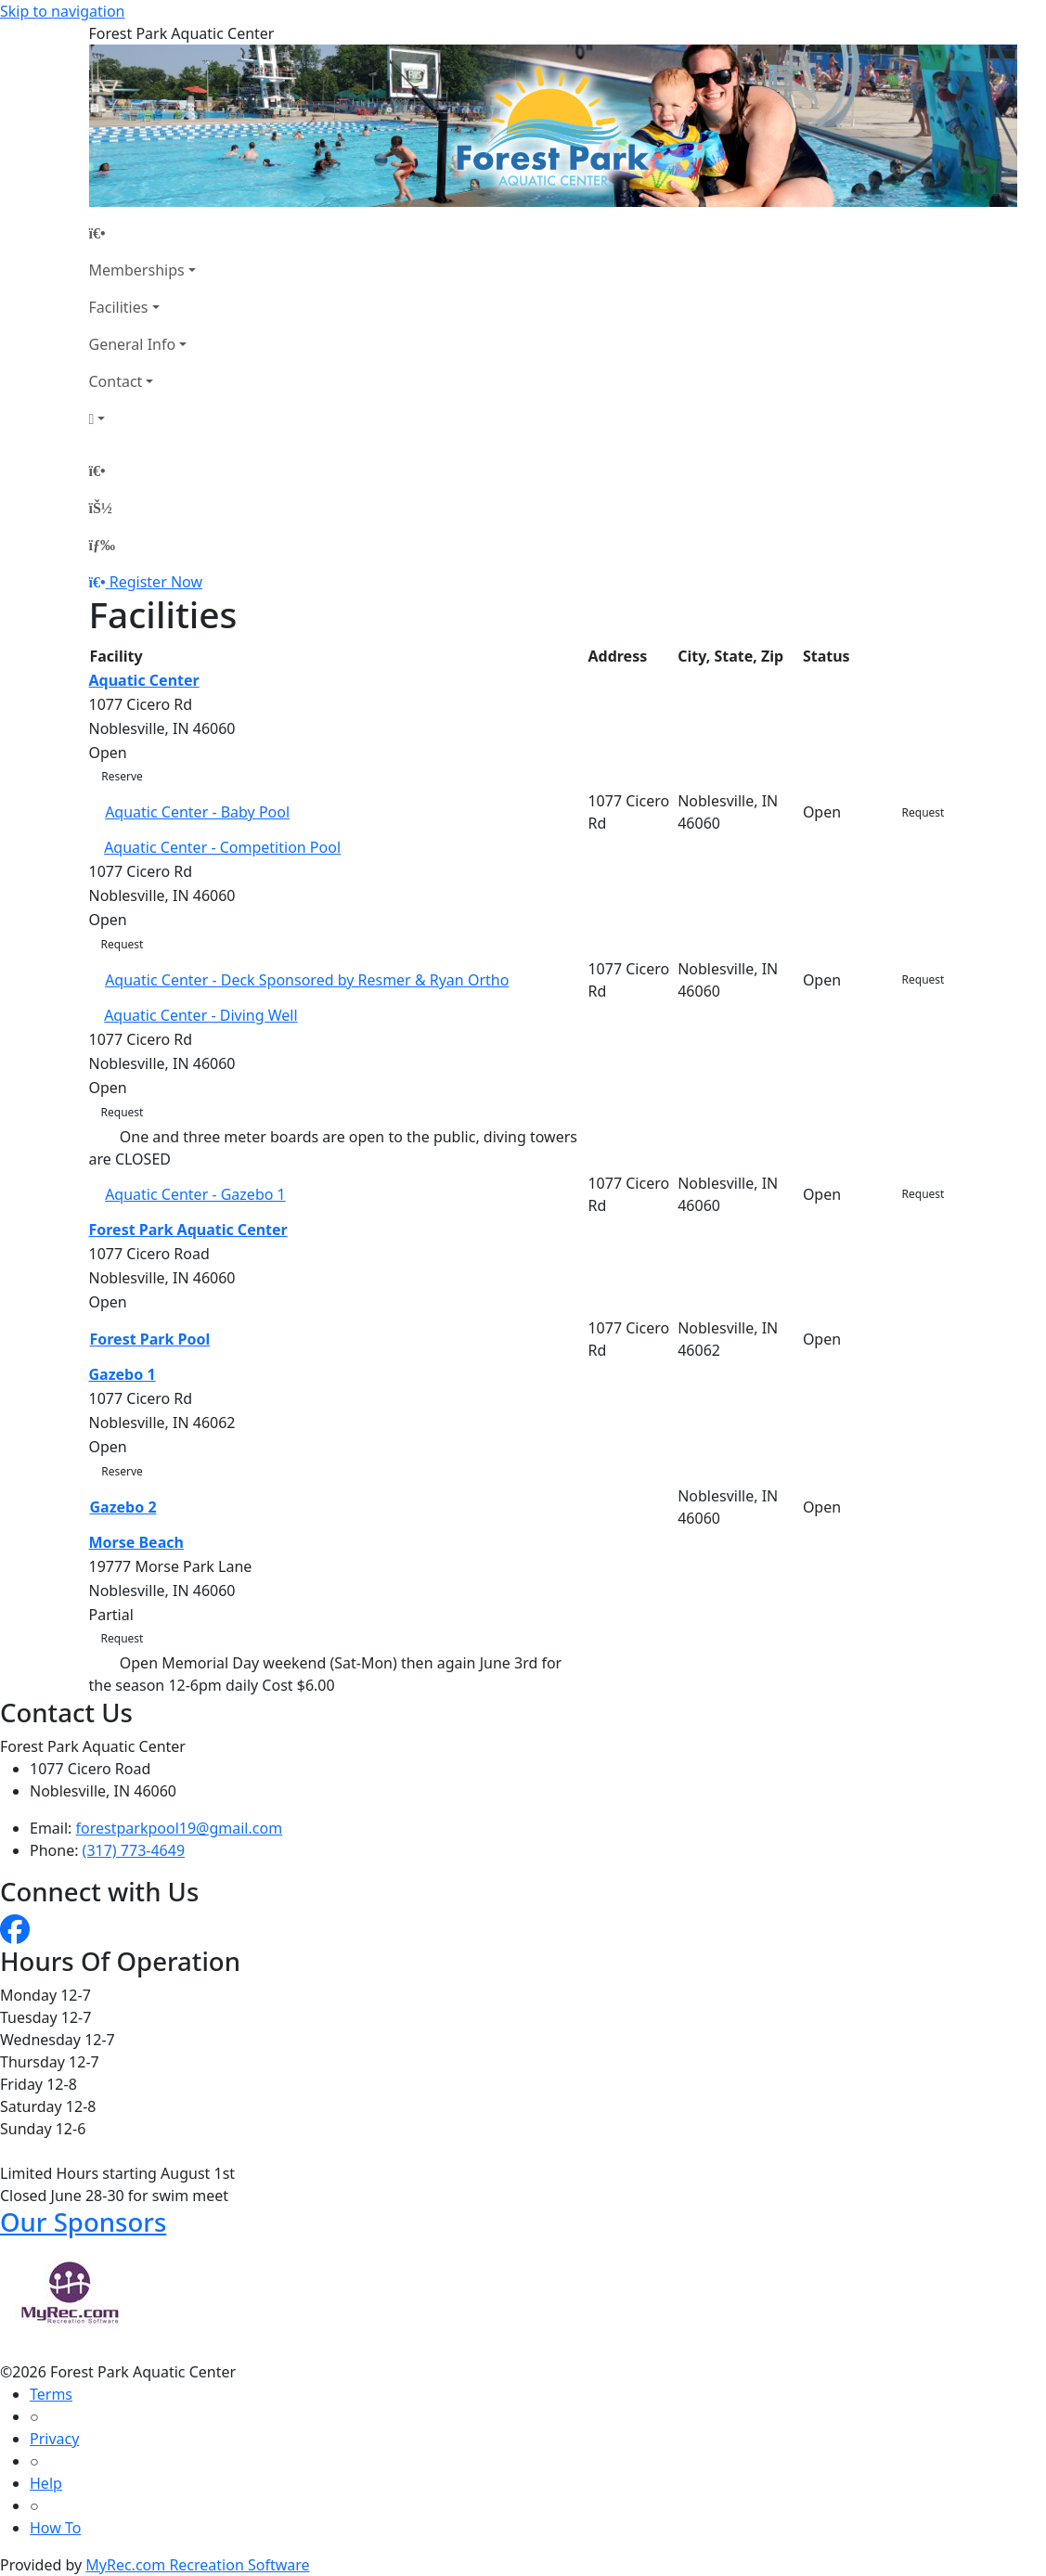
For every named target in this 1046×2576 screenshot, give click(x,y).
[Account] (142, 418)
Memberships (137, 270)
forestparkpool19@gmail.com (179, 1828)
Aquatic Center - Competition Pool (222, 847)
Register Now (156, 582)
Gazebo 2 (123, 1507)
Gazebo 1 (122, 1374)
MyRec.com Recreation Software (197, 2565)
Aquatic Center (144, 680)
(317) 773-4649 (134, 1850)
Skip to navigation (62, 11)
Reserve (122, 776)
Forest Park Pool (150, 1339)
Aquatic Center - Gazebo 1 (195, 1194)
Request (923, 812)
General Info (132, 344)
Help (46, 2483)
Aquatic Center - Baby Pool (197, 812)
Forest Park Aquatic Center (188, 1229)
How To (55, 2528)
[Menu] (102, 544)
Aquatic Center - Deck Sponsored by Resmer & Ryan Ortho (307, 980)
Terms (51, 2394)
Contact (116, 381)
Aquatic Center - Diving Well (200, 1015)
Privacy (54, 2438)
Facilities (119, 307)
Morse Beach (136, 1542)
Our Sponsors (83, 2222)
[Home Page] (142, 232)
